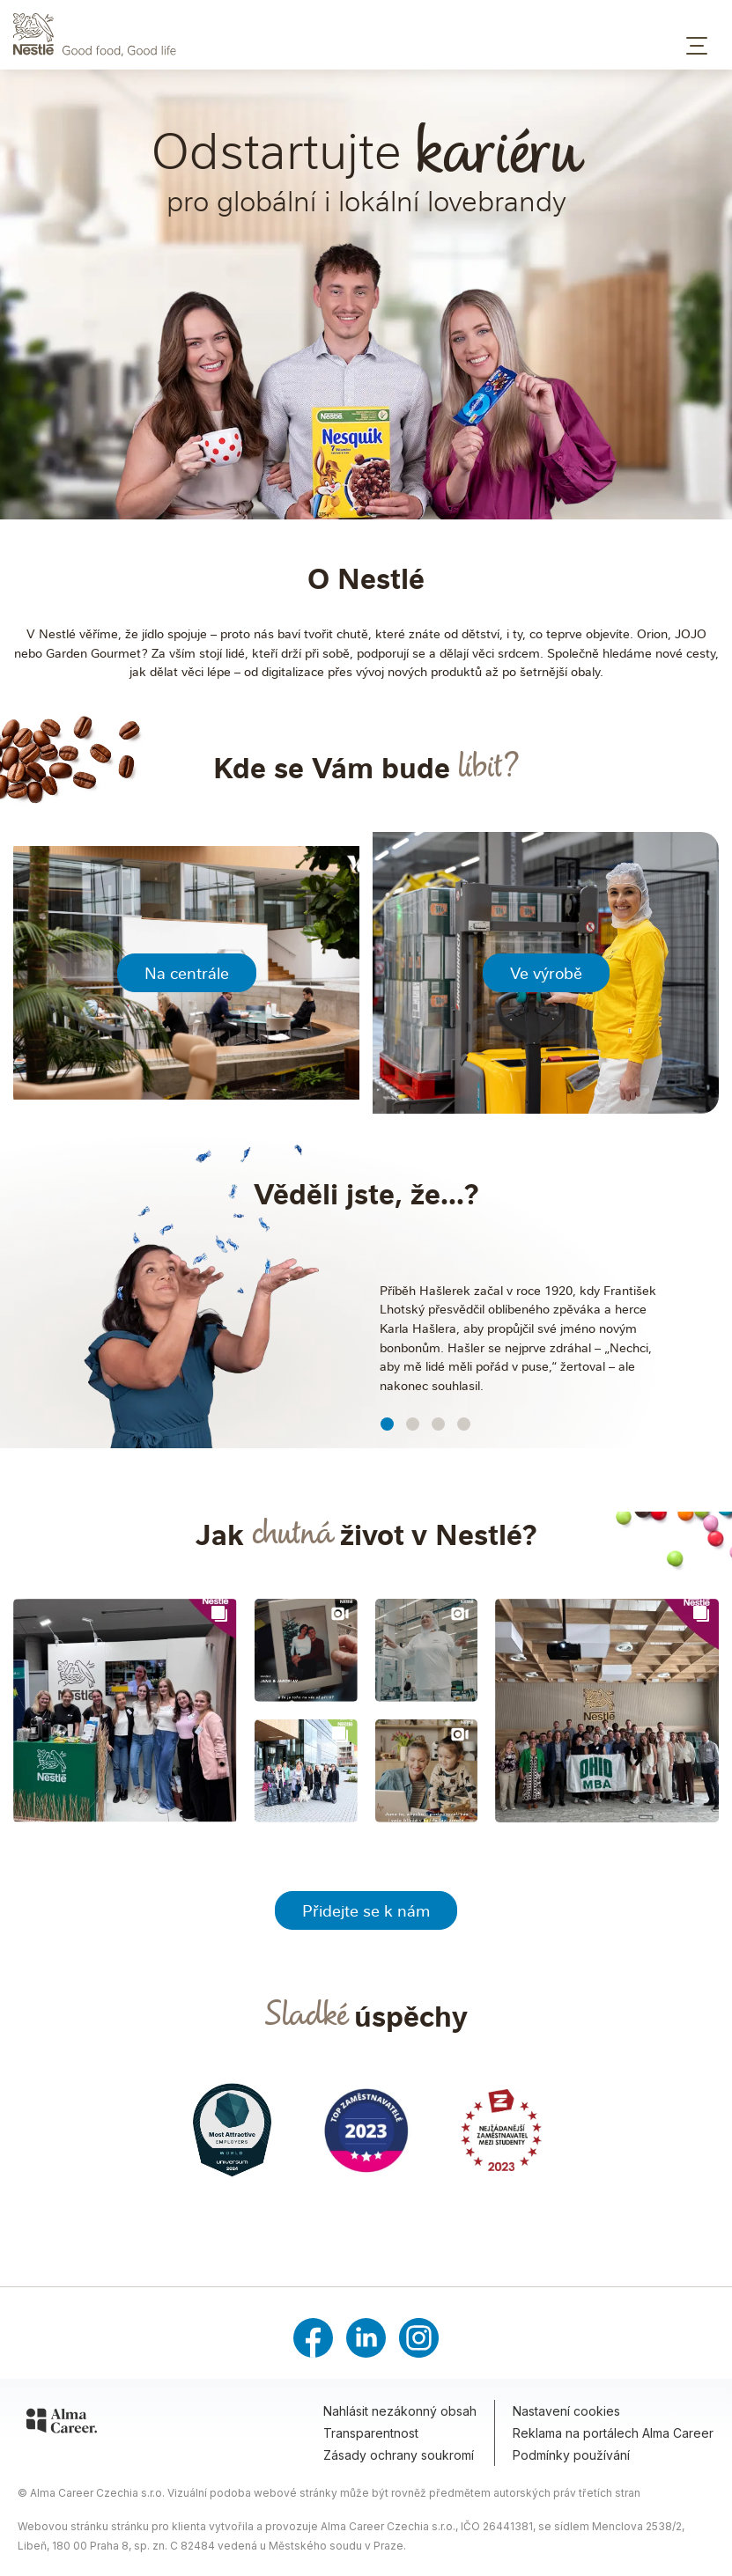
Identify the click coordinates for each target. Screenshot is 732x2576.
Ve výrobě (546, 972)
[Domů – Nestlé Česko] (366, 34)
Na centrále (186, 972)
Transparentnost (370, 2432)
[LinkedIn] (366, 2338)
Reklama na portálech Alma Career (613, 2432)
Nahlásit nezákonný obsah (400, 2410)
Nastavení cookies (566, 2410)
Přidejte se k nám (366, 1910)
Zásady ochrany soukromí (398, 2454)
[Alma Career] (62, 2423)
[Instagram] (419, 2338)
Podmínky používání (571, 2454)
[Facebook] (313, 2338)
